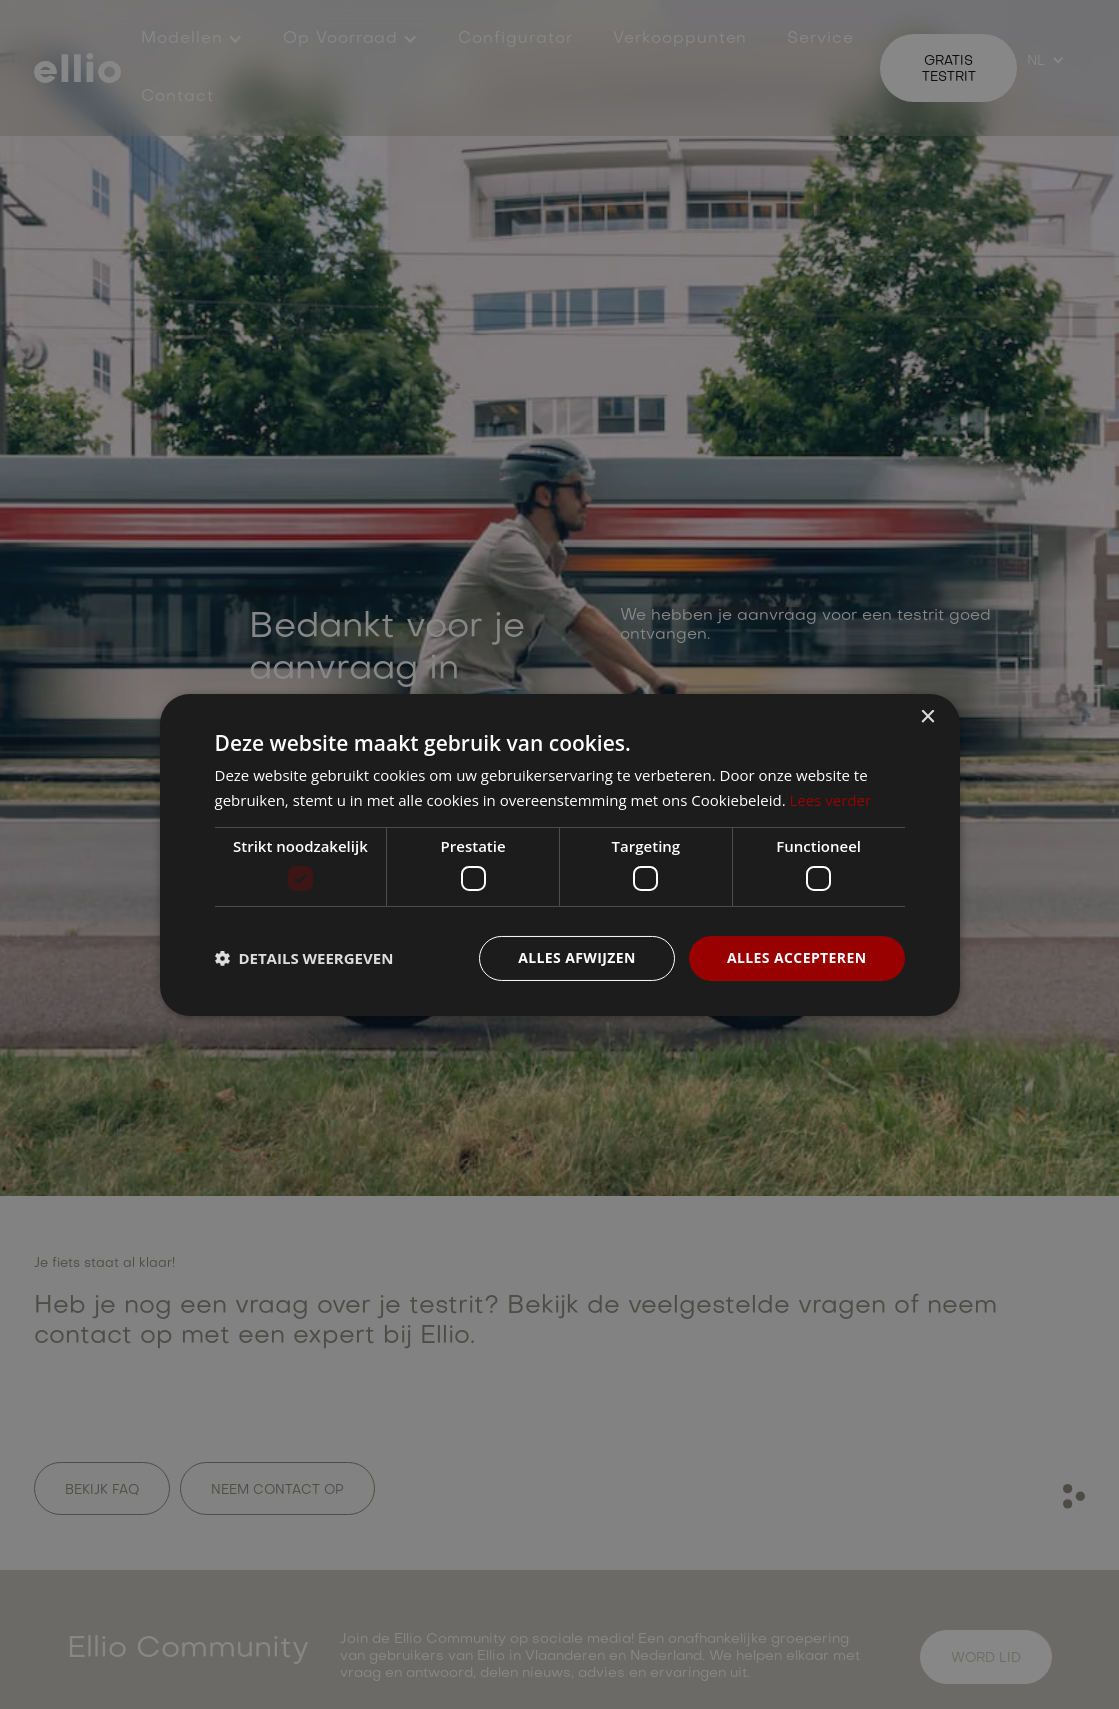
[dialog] (559, 854)
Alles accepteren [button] (797, 957)
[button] (304, 958)
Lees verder (831, 800)
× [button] (927, 716)
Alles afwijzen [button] (577, 957)
